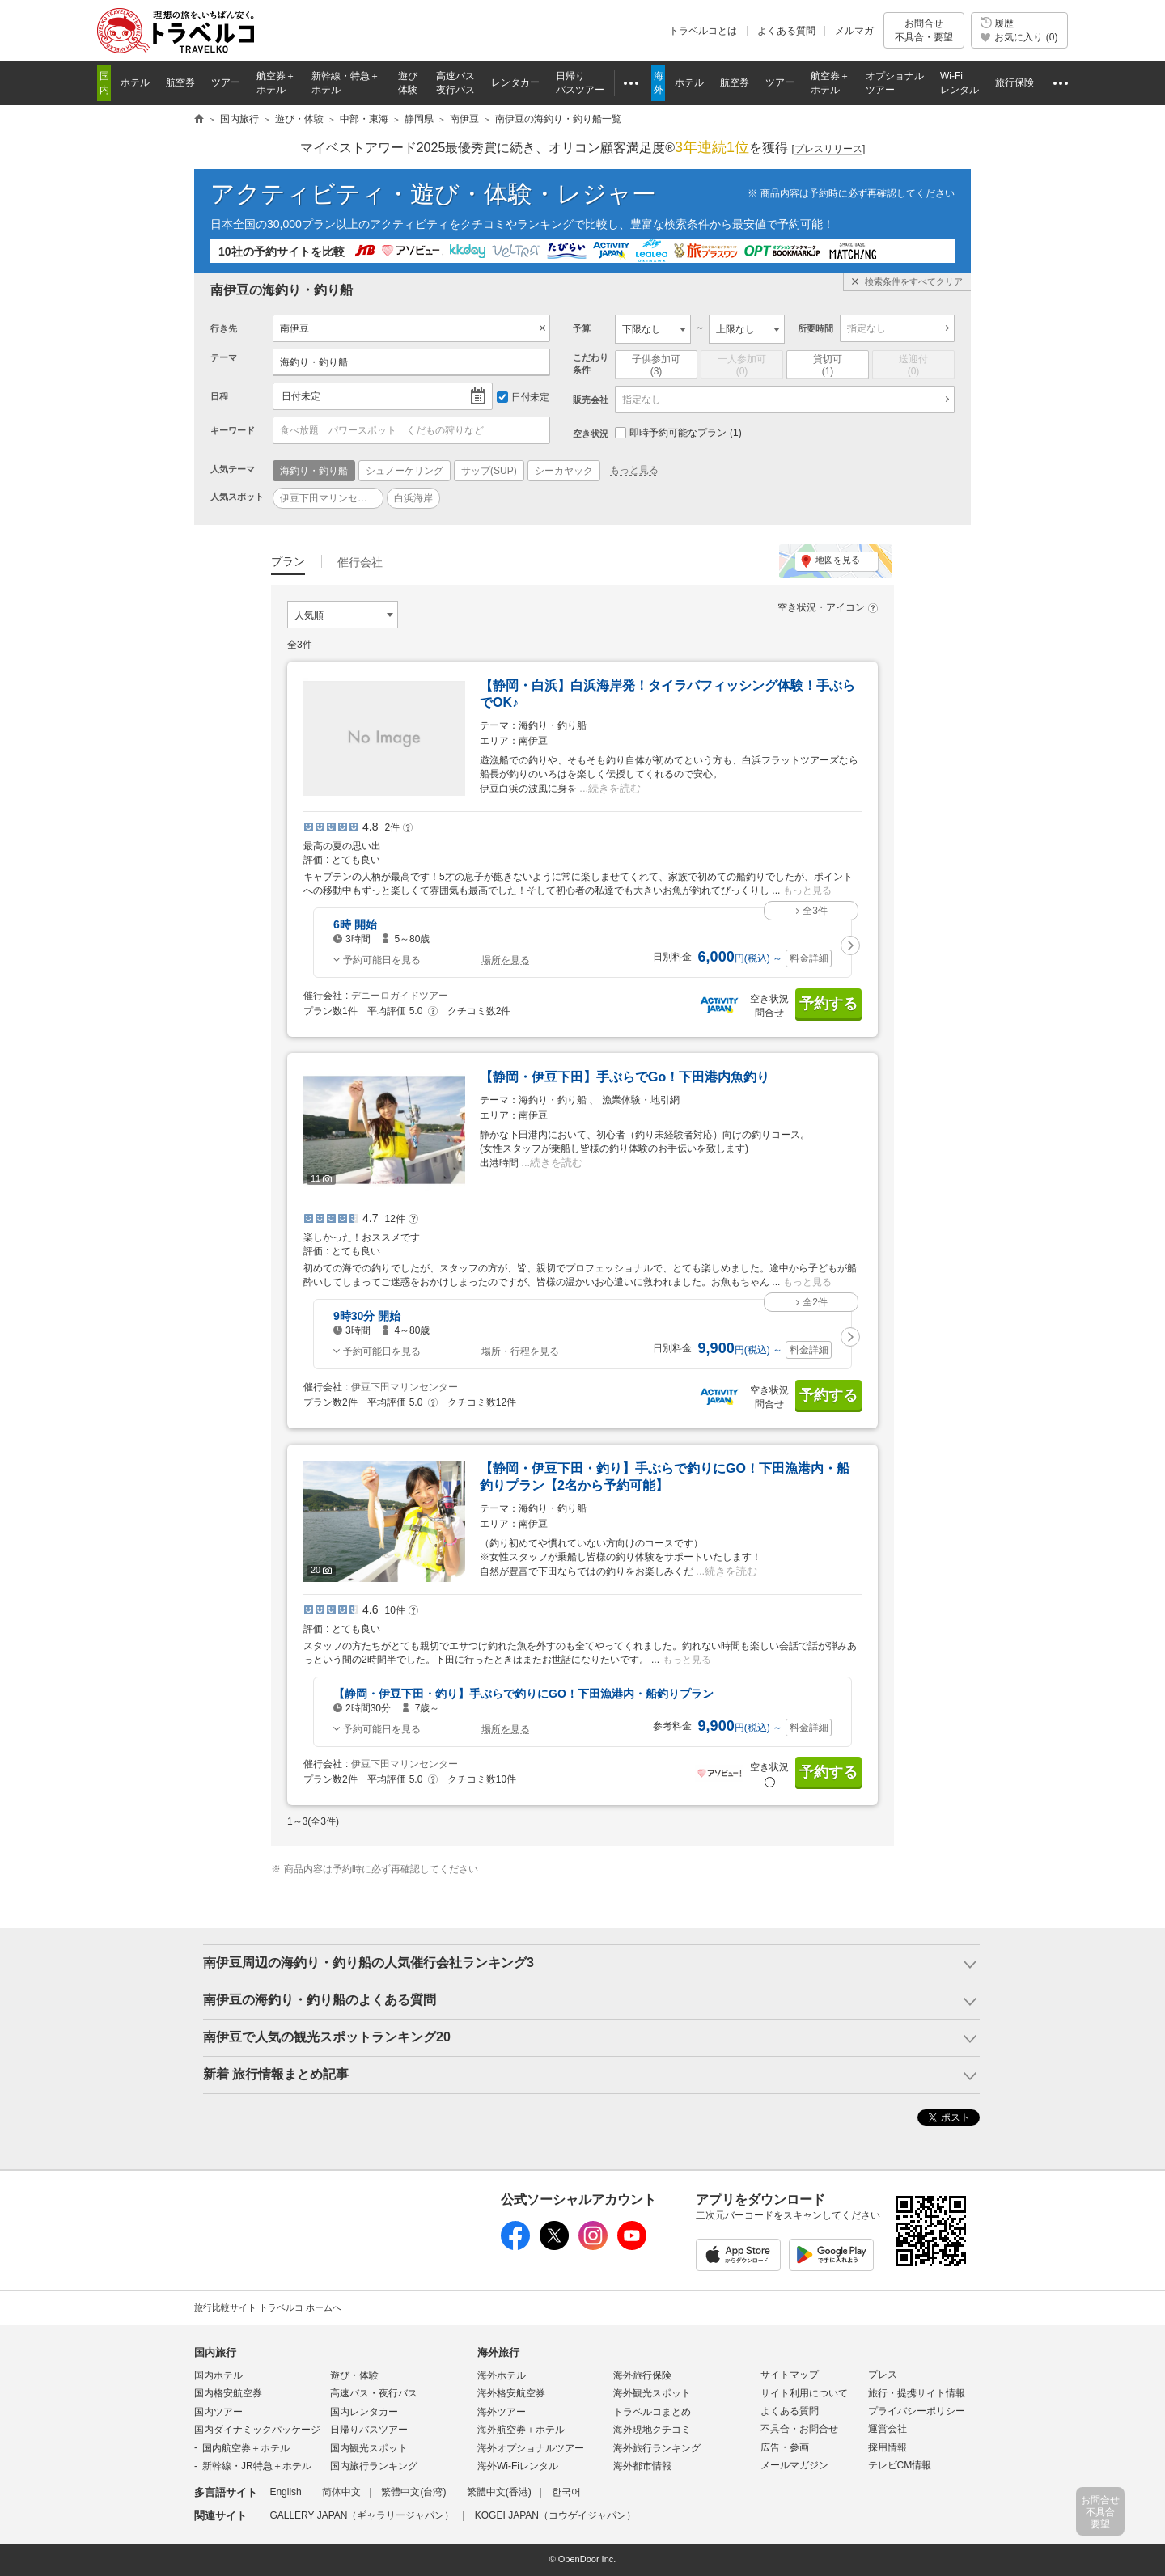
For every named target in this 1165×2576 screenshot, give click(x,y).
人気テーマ (232, 469)
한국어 (566, 2492)
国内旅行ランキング (373, 2466)
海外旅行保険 (642, 2375)
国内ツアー (218, 2411)
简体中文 (341, 2492)
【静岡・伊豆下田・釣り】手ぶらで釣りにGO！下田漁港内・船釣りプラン (523, 1693)
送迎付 (913, 365)
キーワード (232, 430)
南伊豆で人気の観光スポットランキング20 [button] (327, 2037)
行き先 (223, 328)
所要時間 (815, 328)
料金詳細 (809, 958)
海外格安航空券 (511, 2393)
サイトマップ (789, 2374)
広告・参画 (784, 2447)
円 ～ (740, 958)
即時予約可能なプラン (678, 432)
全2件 (815, 1302)
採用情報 (887, 2447)
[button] (850, 945)
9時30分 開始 (366, 1315)
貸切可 (827, 365)
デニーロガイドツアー (399, 995)
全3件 (815, 910)
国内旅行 (215, 2352)
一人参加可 (741, 365)
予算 (582, 328)
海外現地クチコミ (652, 2429)
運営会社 (887, 2428)
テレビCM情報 (900, 2465)
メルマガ (854, 31)
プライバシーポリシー (916, 2411)
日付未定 (301, 396)
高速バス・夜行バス (373, 2393)
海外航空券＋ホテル (521, 2429)
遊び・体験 (354, 2375)
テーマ (223, 357)
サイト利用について (804, 2393)
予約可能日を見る (382, 960)
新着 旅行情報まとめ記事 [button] (276, 2074)
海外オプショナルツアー (530, 2448)
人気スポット (237, 496)
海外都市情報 (642, 2466)
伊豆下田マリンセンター (404, 1387)
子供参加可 (656, 365)
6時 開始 (355, 924)
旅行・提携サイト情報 (916, 2393)
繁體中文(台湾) (413, 2492)
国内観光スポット (369, 2448)
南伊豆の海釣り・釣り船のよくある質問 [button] (319, 2000)
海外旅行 (498, 2352)
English (285, 2492)
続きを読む (614, 788)
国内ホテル (218, 2375)
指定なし (866, 328)
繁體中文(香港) (499, 2492)
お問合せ (924, 30)
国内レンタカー (364, 2411)
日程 (219, 396)
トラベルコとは (703, 31)
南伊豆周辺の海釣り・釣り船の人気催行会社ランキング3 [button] (368, 1962)
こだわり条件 (590, 363)
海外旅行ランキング (657, 2448)
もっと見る (634, 470)
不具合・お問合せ (799, 2428)
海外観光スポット (652, 2393)
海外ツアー (501, 2411)
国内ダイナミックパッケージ (257, 2429)
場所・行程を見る (520, 1351)
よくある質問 (786, 31)
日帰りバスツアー (369, 2429)
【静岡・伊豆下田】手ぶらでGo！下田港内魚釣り (624, 1077)
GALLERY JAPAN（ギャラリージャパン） (361, 2515)
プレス (882, 2374)
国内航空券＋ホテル (246, 2448)
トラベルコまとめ (652, 2411)
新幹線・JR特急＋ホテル (256, 2466)
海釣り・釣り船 (314, 362)
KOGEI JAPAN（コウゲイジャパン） (555, 2515)
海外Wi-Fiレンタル (517, 2466)
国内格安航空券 (228, 2393)
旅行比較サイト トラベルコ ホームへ (267, 2307)
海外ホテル (501, 2375)
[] (829, 149)
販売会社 (590, 399)
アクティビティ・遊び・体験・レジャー (433, 193)
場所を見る (505, 960)
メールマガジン (794, 2465)
